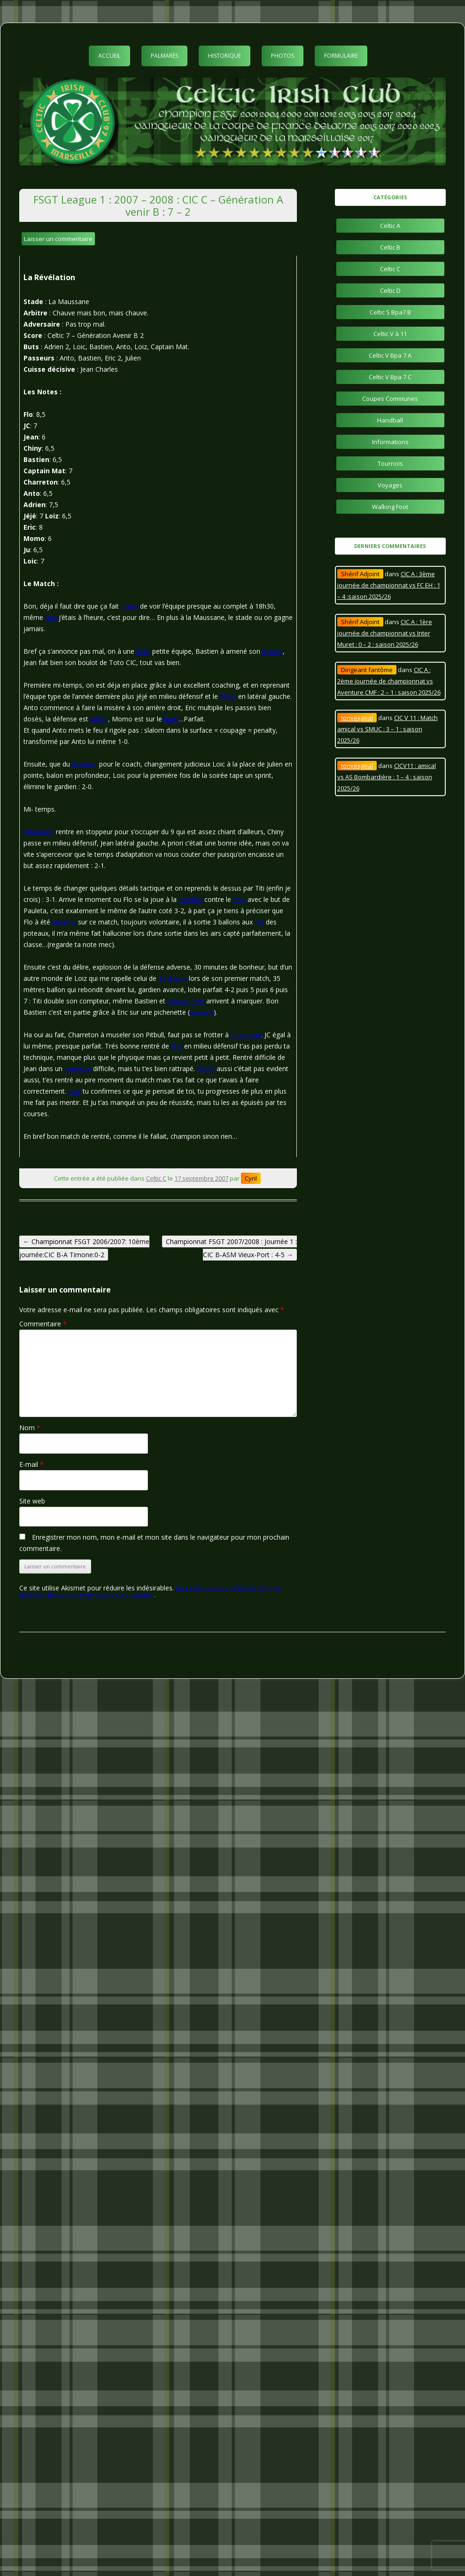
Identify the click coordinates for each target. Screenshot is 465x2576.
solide (99, 718)
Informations (390, 442)
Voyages (390, 485)
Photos (282, 56)
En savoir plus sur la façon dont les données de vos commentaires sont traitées (150, 1591)
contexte (77, 1068)
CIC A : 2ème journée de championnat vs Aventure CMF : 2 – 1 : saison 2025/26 (389, 681)
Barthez (190, 899)
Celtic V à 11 (390, 333)
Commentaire (43, 1323)
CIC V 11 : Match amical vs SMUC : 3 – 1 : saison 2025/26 (387, 728)
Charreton (38, 831)
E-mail (31, 1464)
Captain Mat (185, 1000)
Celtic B (390, 247)
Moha (206, 1068)
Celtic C (156, 1178)
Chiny (228, 696)
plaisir (129, 606)
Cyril (251, 1178)
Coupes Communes (390, 398)
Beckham (172, 978)
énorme (64, 921)
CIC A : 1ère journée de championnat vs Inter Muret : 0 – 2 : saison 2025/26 (384, 633)
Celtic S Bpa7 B (390, 312)
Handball (390, 420)
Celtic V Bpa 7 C (390, 377)
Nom (29, 1427)
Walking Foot (390, 506)
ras (259, 921)
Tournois (390, 463)
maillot (272, 651)
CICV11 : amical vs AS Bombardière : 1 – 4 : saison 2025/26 (386, 776)
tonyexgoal (357, 717)
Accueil (109, 56)
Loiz (74, 1091)
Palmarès (164, 56)
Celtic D (390, 290)
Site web (32, 1500)
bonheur (84, 763)
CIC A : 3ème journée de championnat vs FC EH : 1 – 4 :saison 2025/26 (388, 585)
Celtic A (390, 225)
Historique (224, 56)
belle (143, 651)
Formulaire (341, 56)
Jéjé (176, 1045)
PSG (239, 899)
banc (171, 718)
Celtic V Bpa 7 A (390, 355)
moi (51, 617)
